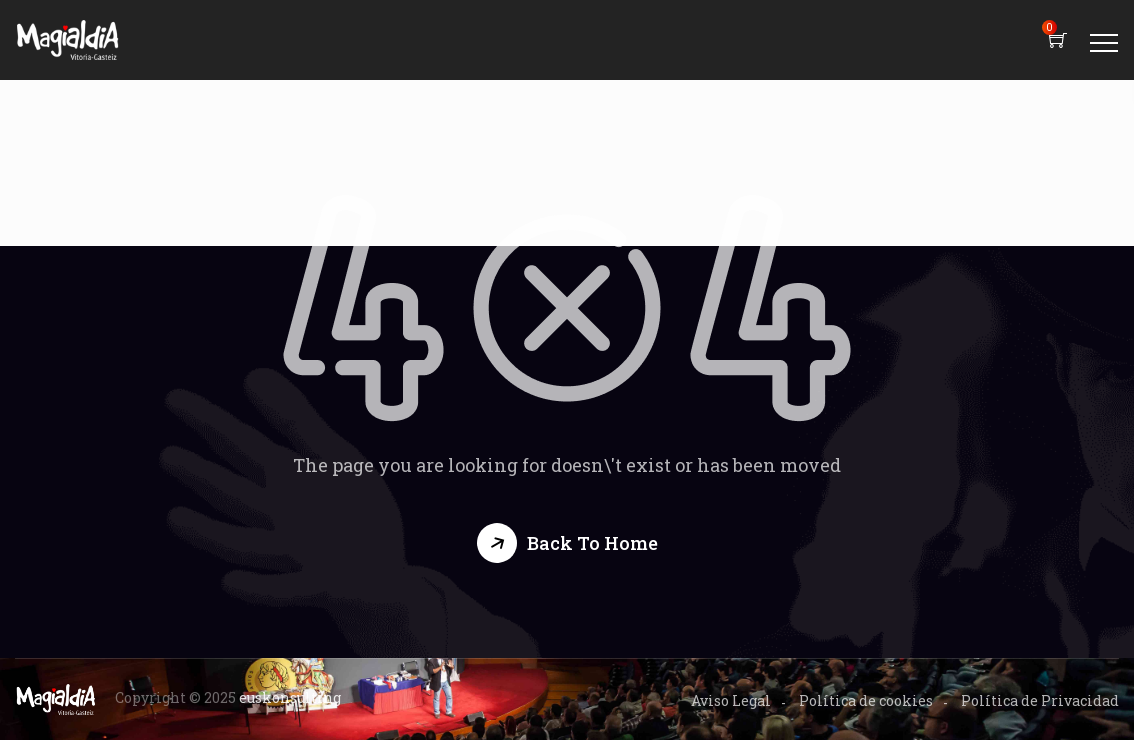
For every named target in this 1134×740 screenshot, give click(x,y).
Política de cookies (866, 700)
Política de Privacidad (1040, 700)
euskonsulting (290, 697)
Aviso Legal (731, 700)
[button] (567, 543)
